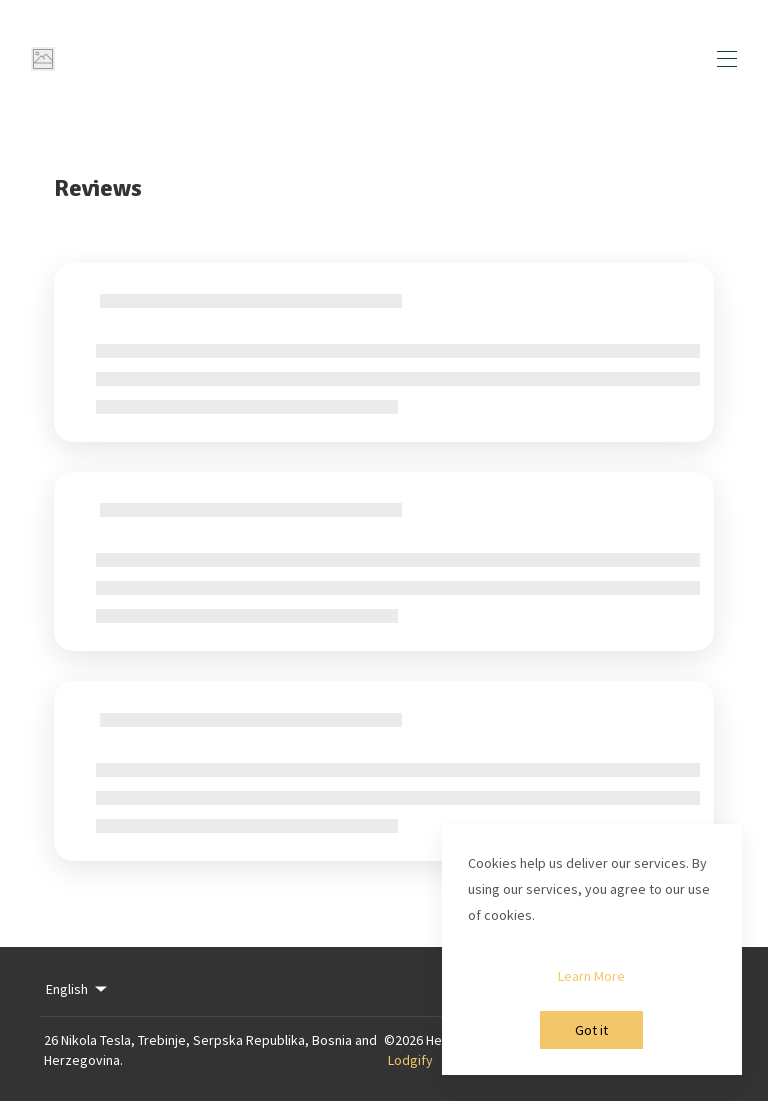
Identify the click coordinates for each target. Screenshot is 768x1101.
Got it (591, 1030)
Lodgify (410, 1060)
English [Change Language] (78, 989)
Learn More (591, 976)
